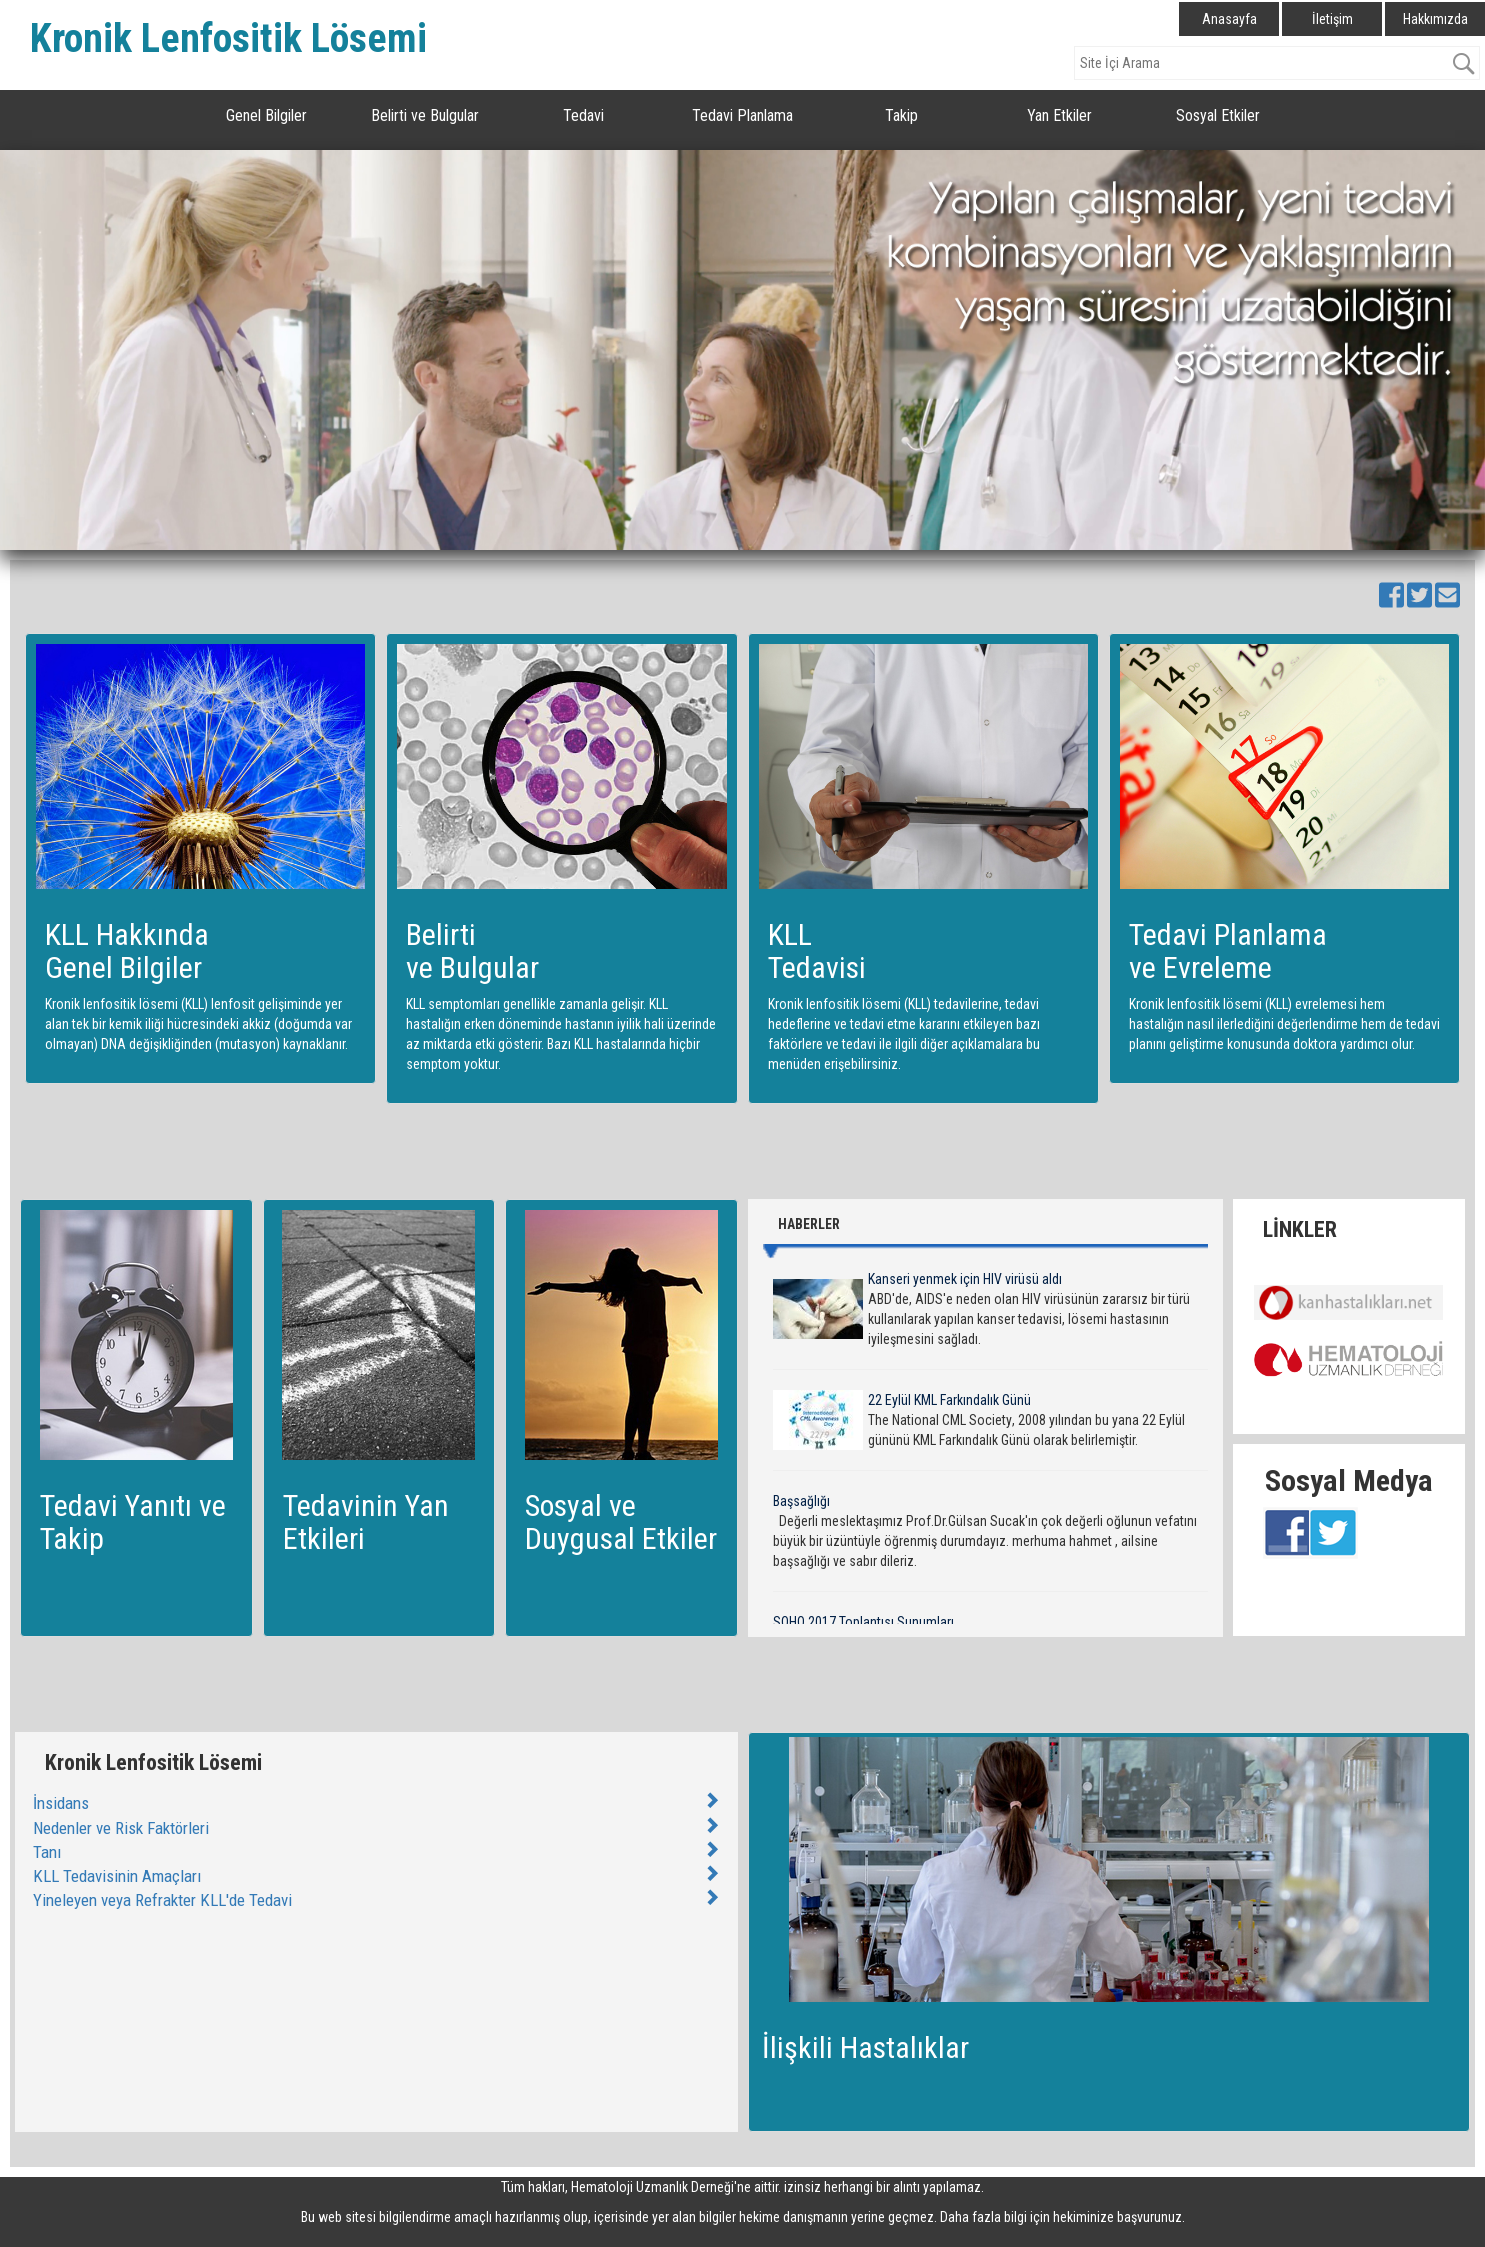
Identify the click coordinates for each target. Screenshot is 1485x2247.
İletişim (1332, 19)
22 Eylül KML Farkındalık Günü (949, 1400)
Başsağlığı (801, 1501)
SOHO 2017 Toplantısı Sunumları (863, 1622)
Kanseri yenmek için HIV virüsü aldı (965, 1279)
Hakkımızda (1435, 19)
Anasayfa (1229, 19)
